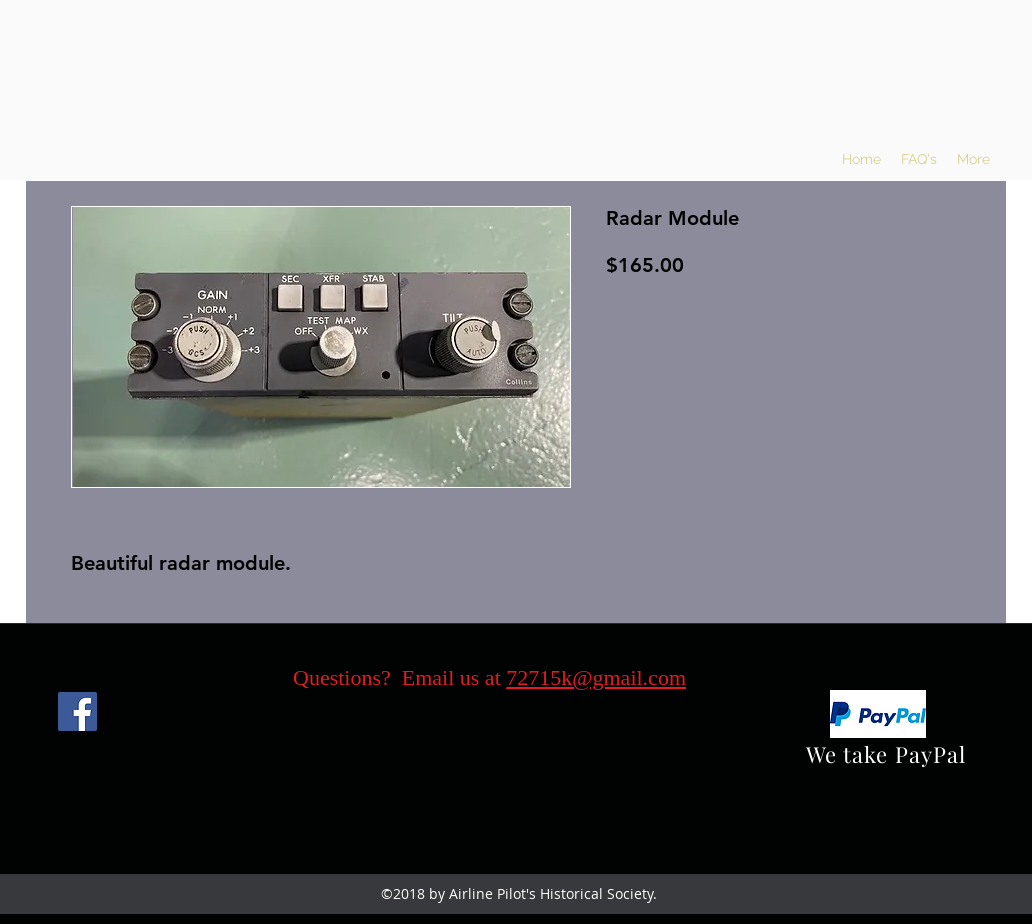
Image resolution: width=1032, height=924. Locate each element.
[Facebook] (77, 711)
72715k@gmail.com (596, 677)
